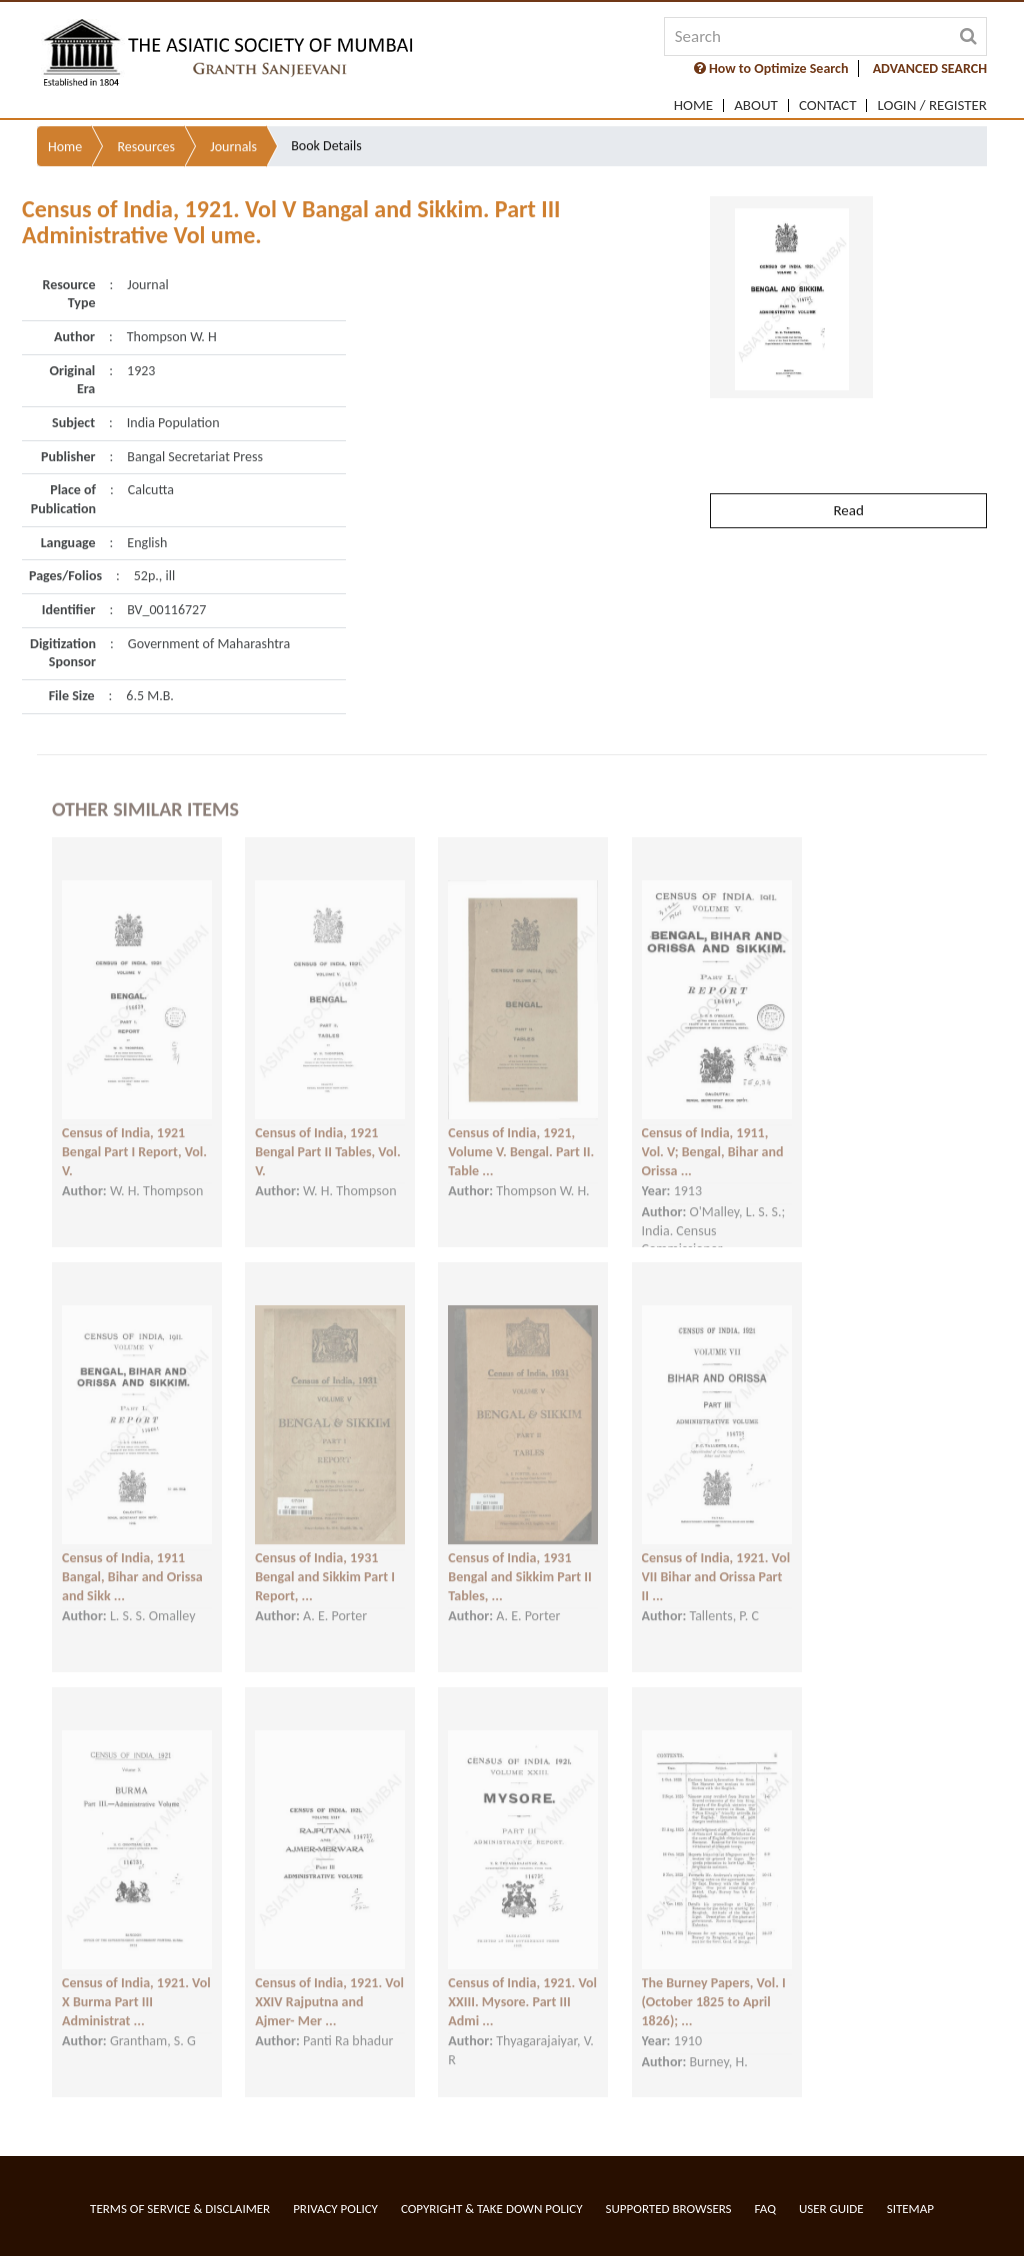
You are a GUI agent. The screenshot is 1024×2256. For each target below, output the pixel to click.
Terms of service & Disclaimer (180, 2208)
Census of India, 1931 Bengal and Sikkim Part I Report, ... (325, 1563)
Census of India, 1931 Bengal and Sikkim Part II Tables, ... (519, 1563)
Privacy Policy (335, 2208)
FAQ (765, 2208)
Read (848, 471)
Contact (828, 105)
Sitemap (910, 2208)
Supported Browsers (669, 2208)
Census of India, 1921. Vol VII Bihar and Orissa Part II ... (716, 1563)
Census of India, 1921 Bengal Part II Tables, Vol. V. (328, 1138)
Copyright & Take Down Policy (492, 2208)
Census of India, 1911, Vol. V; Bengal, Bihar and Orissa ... (713, 1138)
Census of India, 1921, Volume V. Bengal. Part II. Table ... (521, 1138)
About (756, 105)
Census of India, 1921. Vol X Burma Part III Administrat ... (136, 1988)
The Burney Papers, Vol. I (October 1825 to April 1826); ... (714, 1988)
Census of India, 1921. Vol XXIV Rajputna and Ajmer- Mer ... (329, 1988)
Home (693, 105)
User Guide (831, 2208)
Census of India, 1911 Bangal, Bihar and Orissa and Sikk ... (132, 1563)
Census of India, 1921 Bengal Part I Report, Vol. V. (134, 1138)
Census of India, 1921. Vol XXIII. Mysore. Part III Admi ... (522, 1988)
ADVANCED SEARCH (930, 68)
